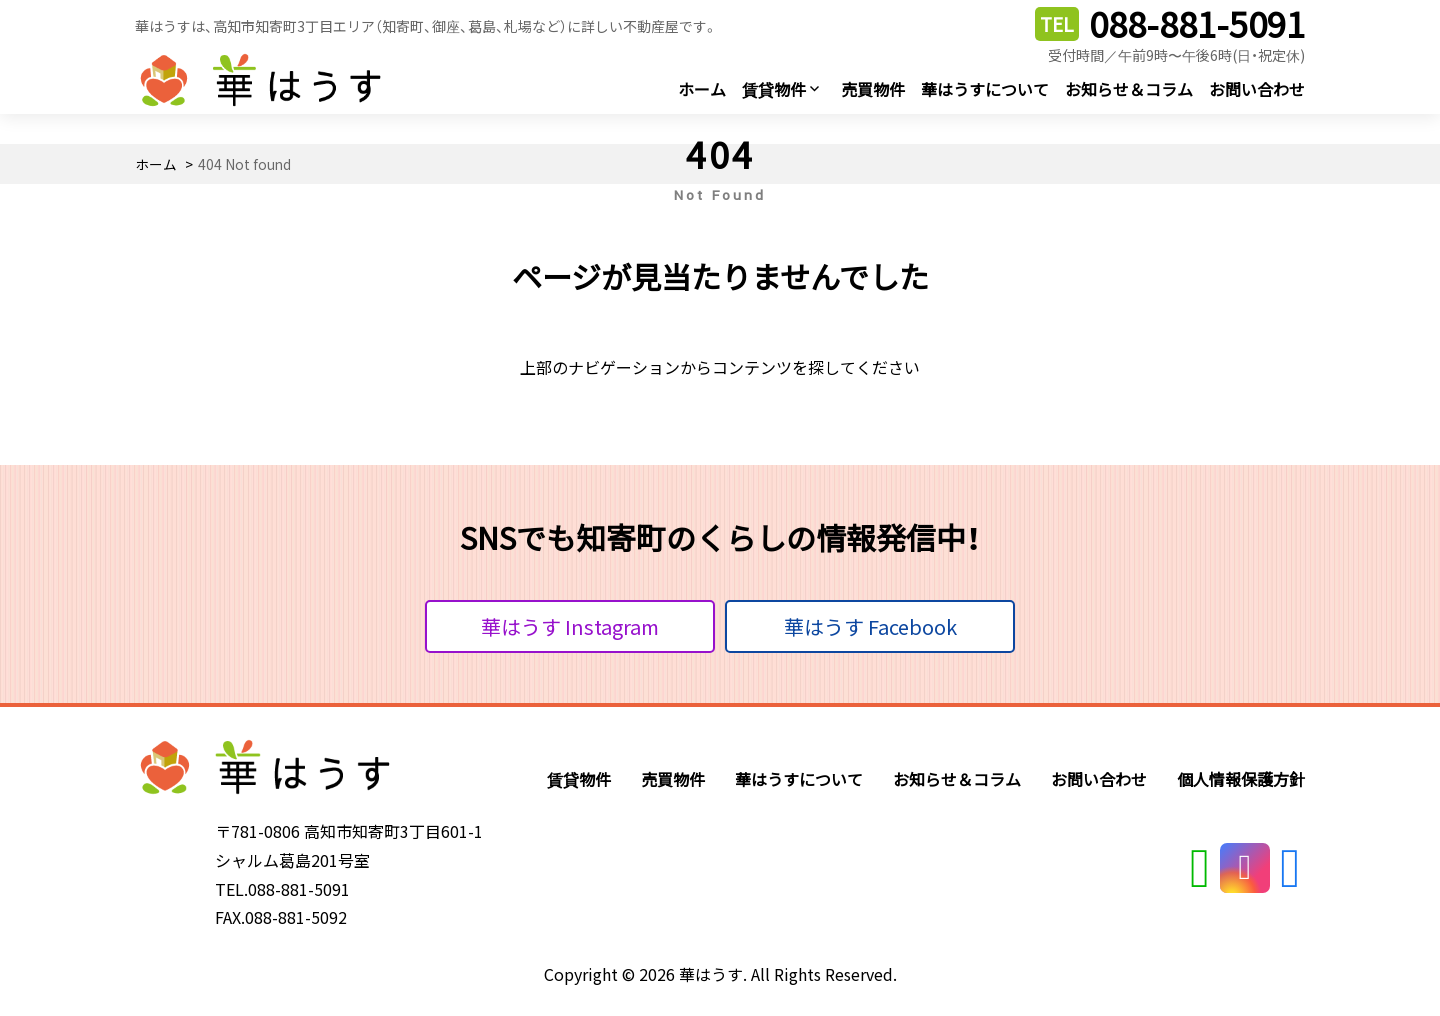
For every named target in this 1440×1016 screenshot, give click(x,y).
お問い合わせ (1257, 89)
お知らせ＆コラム (1129, 89)
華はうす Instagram (570, 626)
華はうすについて (985, 89)
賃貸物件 (774, 89)
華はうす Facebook (870, 626)
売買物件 (873, 89)
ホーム (702, 89)
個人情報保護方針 (1241, 779)
